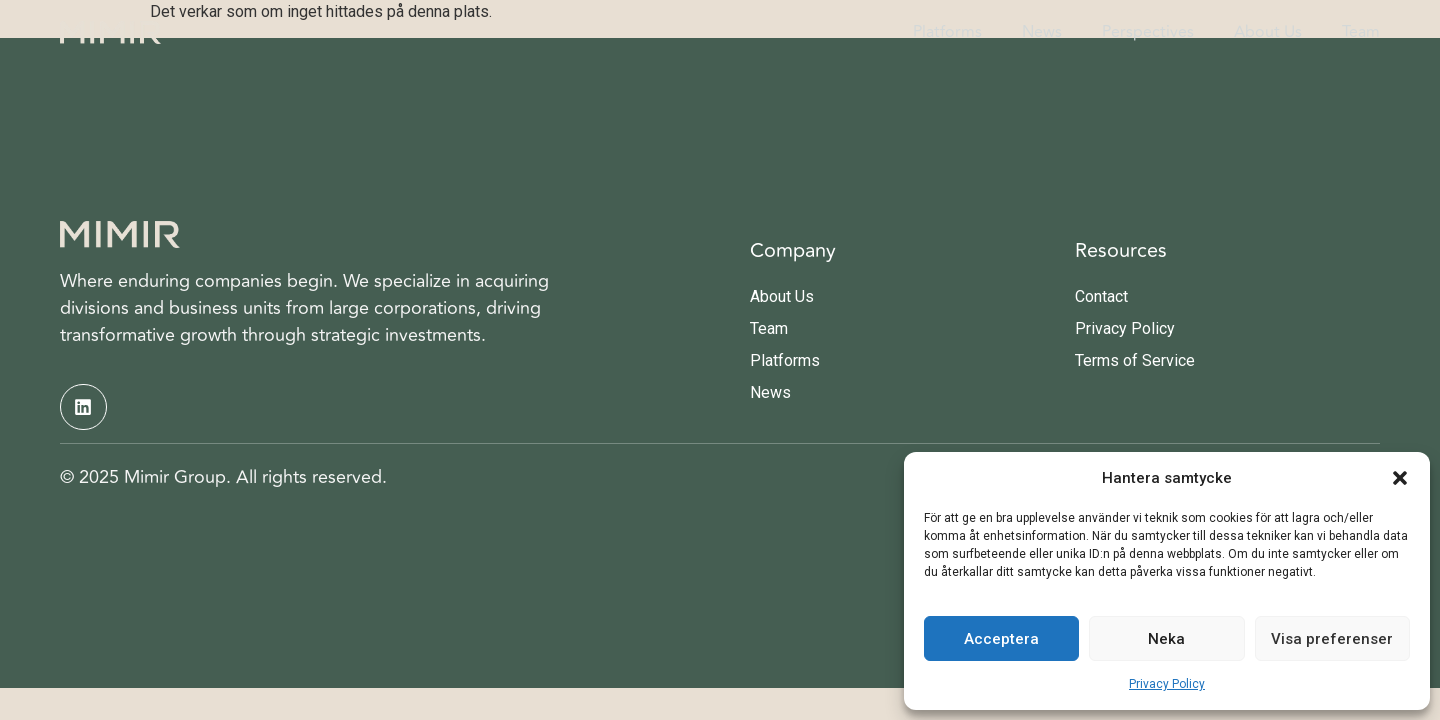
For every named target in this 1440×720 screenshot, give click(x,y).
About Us (1268, 32)
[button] (1400, 478)
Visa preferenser (1332, 639)
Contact (1101, 296)
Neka (1166, 639)
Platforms (947, 32)
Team (1361, 32)
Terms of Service (1135, 360)
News (1042, 32)
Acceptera (1001, 639)
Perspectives (1148, 32)
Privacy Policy (1167, 684)
